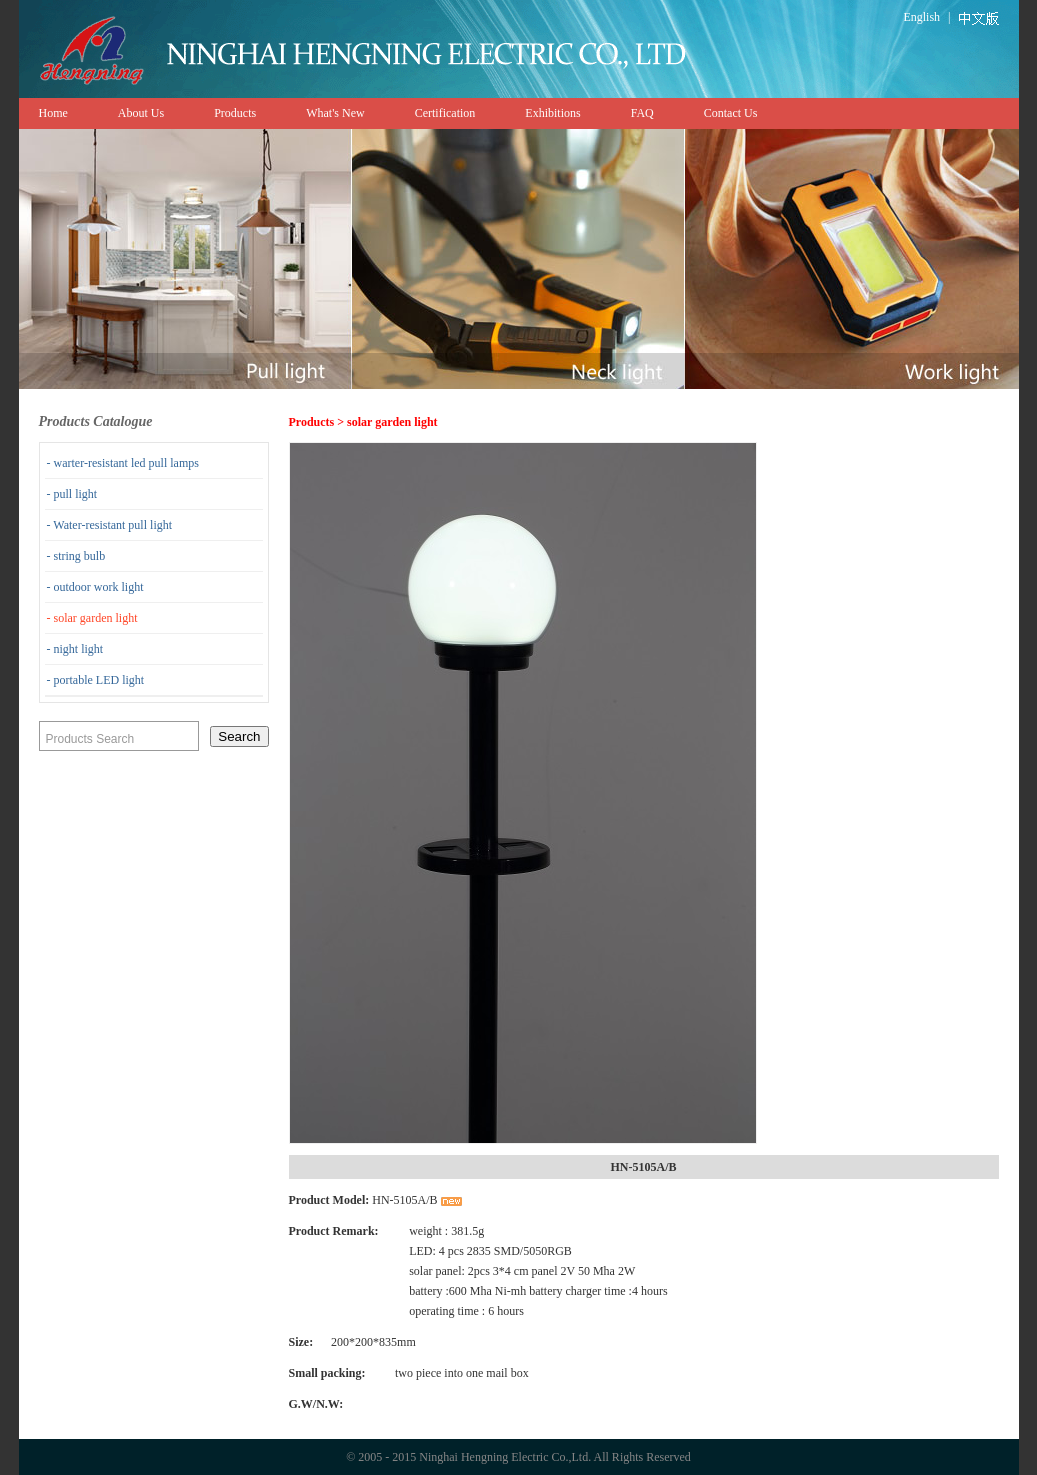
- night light (75, 649)
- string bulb (76, 556)
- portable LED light (96, 680)
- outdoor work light (95, 587)
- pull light (72, 494)
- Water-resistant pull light (110, 525)
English (921, 17)
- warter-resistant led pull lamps (123, 463)
